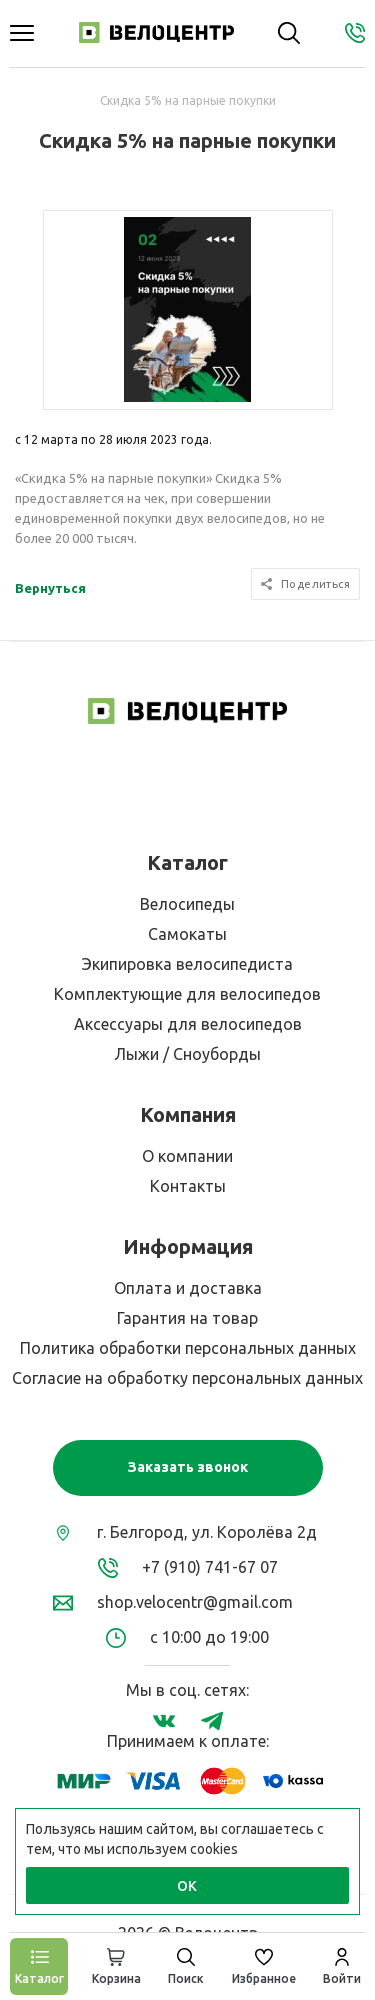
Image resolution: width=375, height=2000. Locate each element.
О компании (187, 1156)
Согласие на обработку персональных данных (187, 1378)
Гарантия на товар (187, 1318)
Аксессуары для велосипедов (188, 1024)
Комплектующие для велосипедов (187, 994)
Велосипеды (187, 904)
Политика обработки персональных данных (188, 1348)
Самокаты (187, 934)
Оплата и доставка (188, 1288)
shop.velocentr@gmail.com (195, 1602)
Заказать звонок (188, 1467)
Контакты (188, 1186)
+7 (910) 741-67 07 (210, 1567)
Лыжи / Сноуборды (187, 1054)
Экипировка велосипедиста (187, 964)
